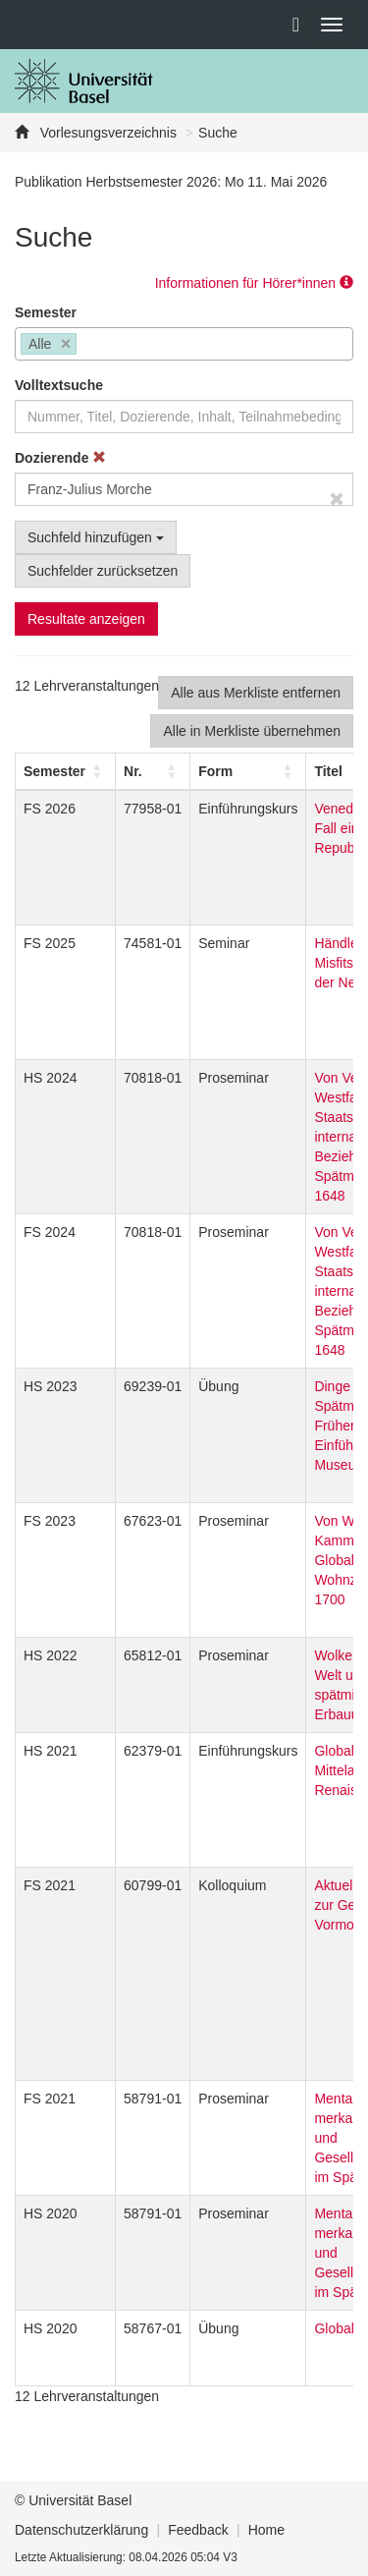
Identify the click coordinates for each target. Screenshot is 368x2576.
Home (266, 2530)
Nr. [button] (133, 771)
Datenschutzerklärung (81, 2530)
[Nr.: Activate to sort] (153, 771)
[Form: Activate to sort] (248, 771)
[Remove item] (66, 344)
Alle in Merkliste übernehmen (252, 731)
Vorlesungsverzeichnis (106, 132)
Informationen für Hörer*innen (254, 283)
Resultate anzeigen (86, 619)
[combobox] (184, 344)
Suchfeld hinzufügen (95, 537)
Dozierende (60, 458)
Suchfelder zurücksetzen (102, 571)
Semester (46, 312)
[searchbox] (86, 346)
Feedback (198, 2530)
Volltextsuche (59, 385)
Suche (217, 132)
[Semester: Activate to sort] (66, 771)
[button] (54, 771)
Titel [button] (328, 771)
